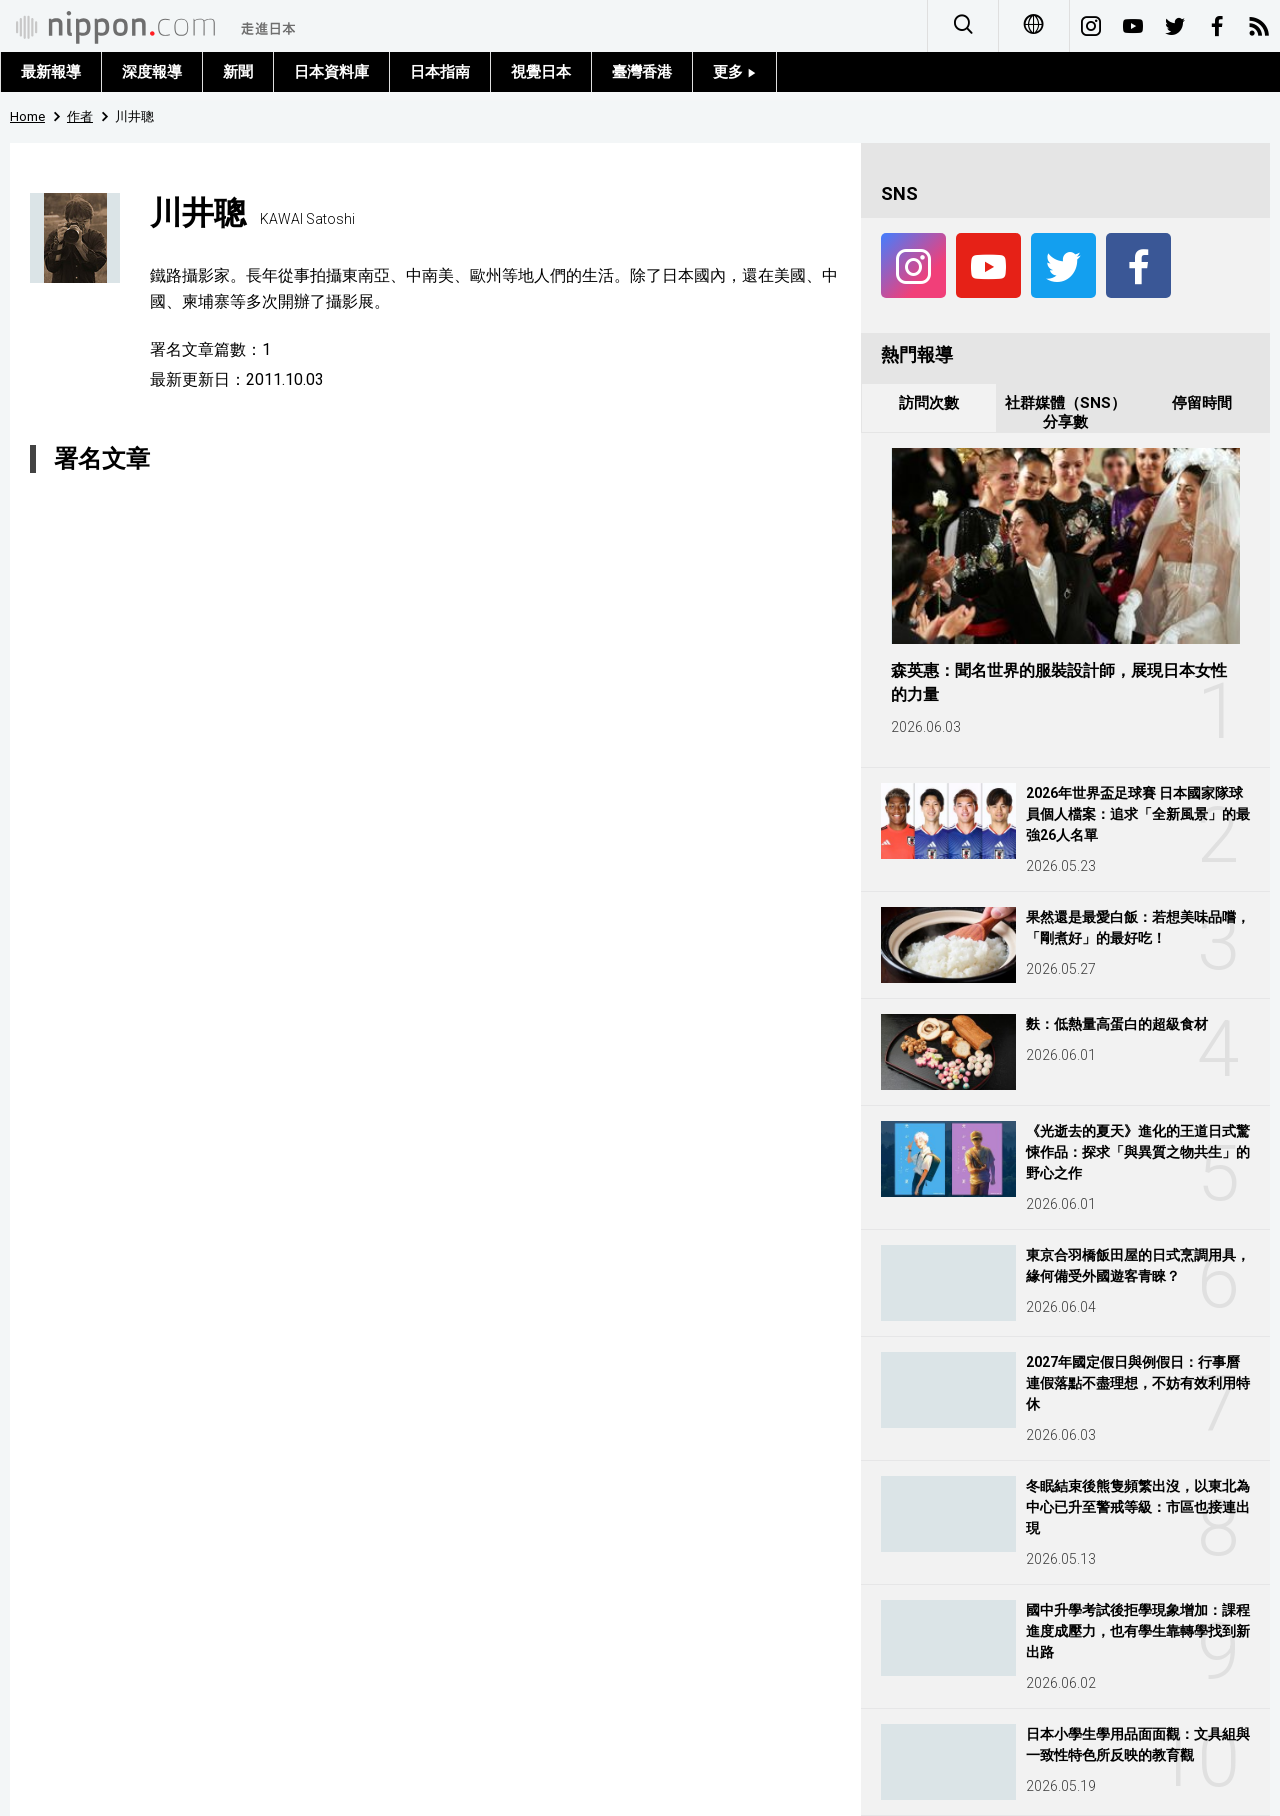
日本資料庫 (331, 72)
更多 (734, 72)
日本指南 (440, 72)
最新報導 (51, 72)
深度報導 (152, 72)
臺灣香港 (642, 72)
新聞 (238, 72)
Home (27, 116)
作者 (80, 116)
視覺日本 (541, 72)
